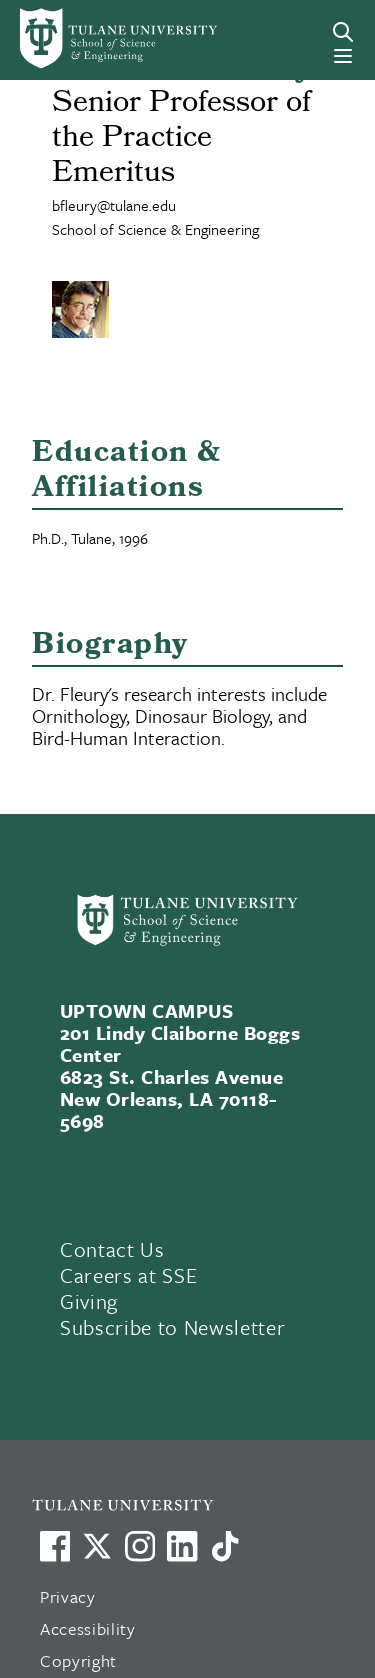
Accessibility (88, 1628)
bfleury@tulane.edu (114, 205)
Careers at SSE (128, 1275)
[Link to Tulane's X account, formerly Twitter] (97, 1546)
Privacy (68, 1596)
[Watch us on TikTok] (225, 1546)
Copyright (78, 1660)
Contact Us (112, 1249)
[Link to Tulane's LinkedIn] (182, 1546)
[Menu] (343, 56)
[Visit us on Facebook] (55, 1546)
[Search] (343, 32)
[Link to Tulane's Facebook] (140, 1546)
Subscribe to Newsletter (172, 1327)
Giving (89, 1301)
